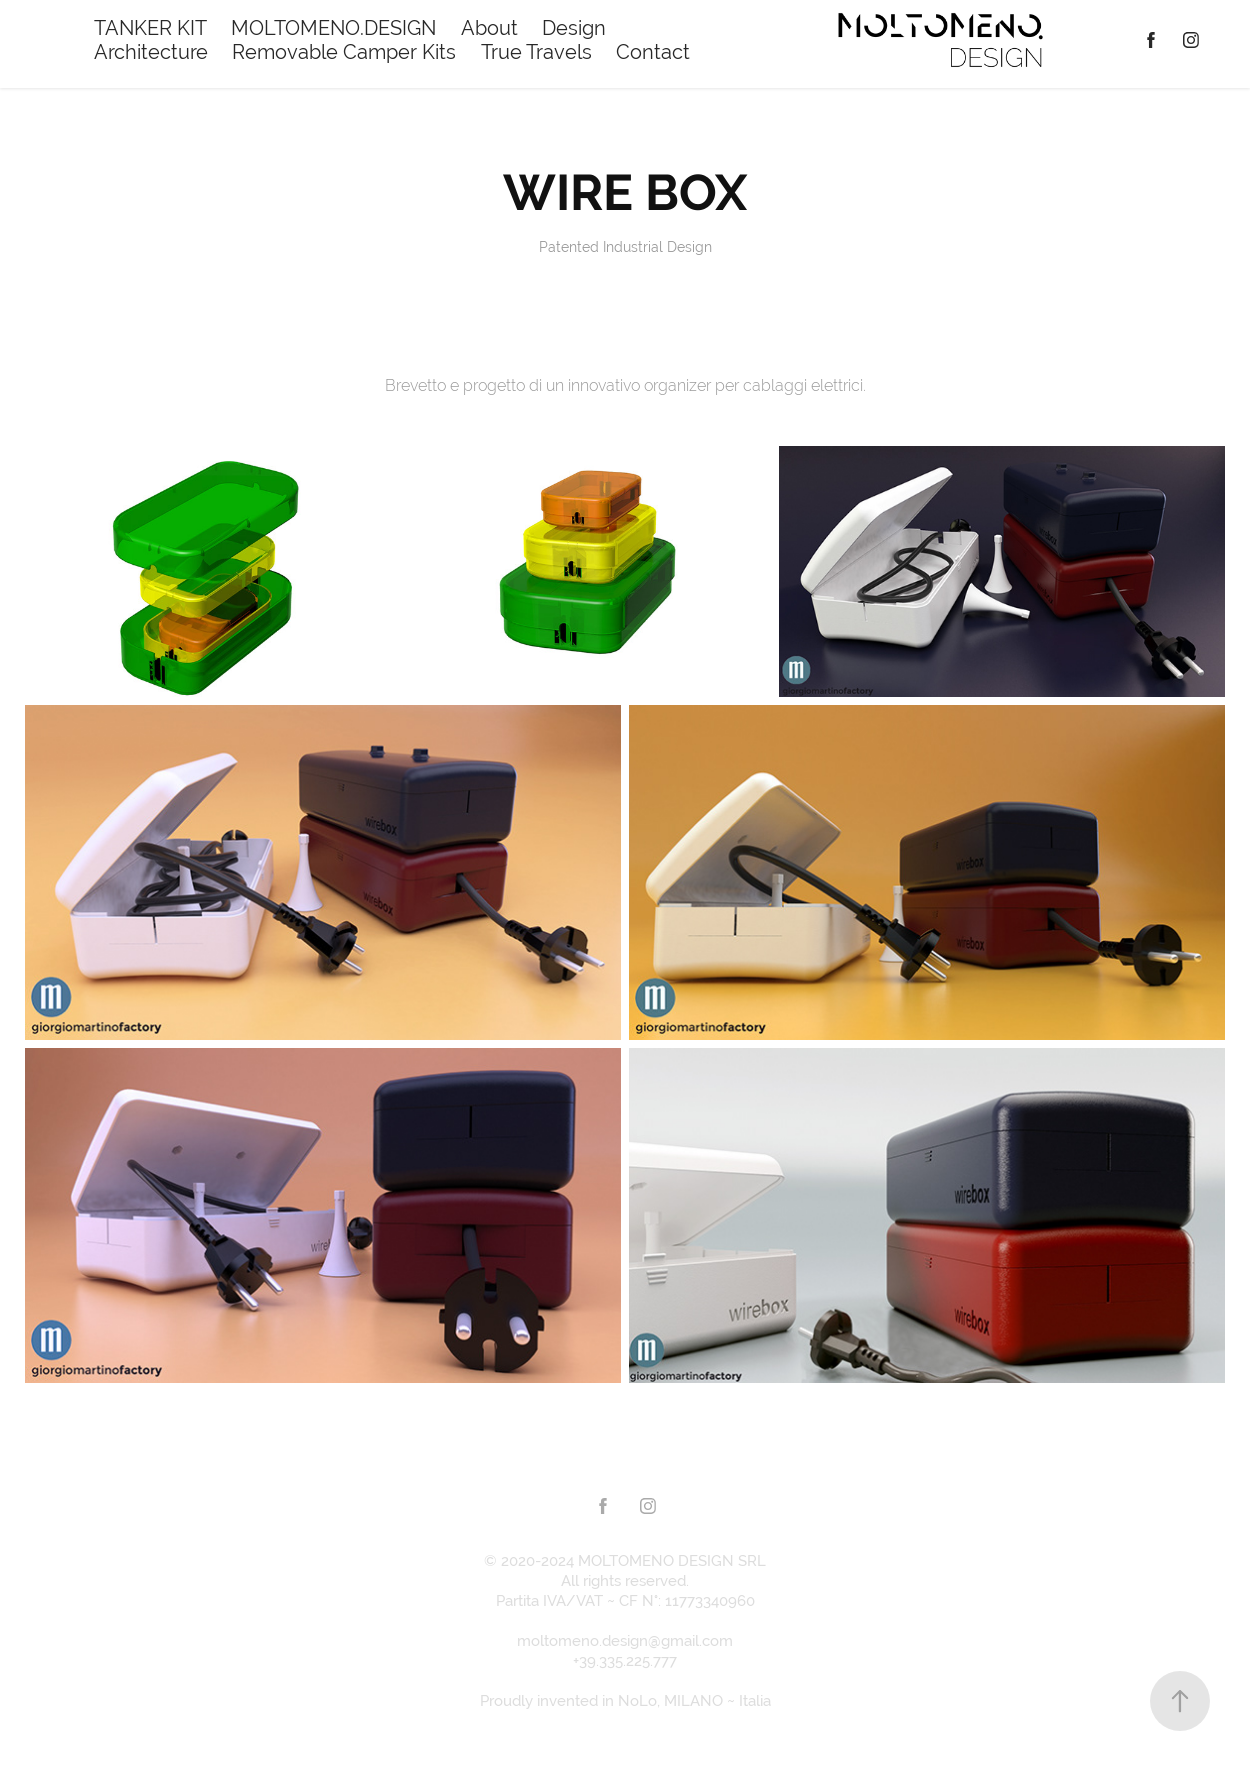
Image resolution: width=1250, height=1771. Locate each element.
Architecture (151, 51)
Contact (653, 51)
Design (574, 27)
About (489, 27)
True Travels (536, 51)
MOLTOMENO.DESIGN (333, 27)
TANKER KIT (150, 27)
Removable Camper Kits (344, 51)
